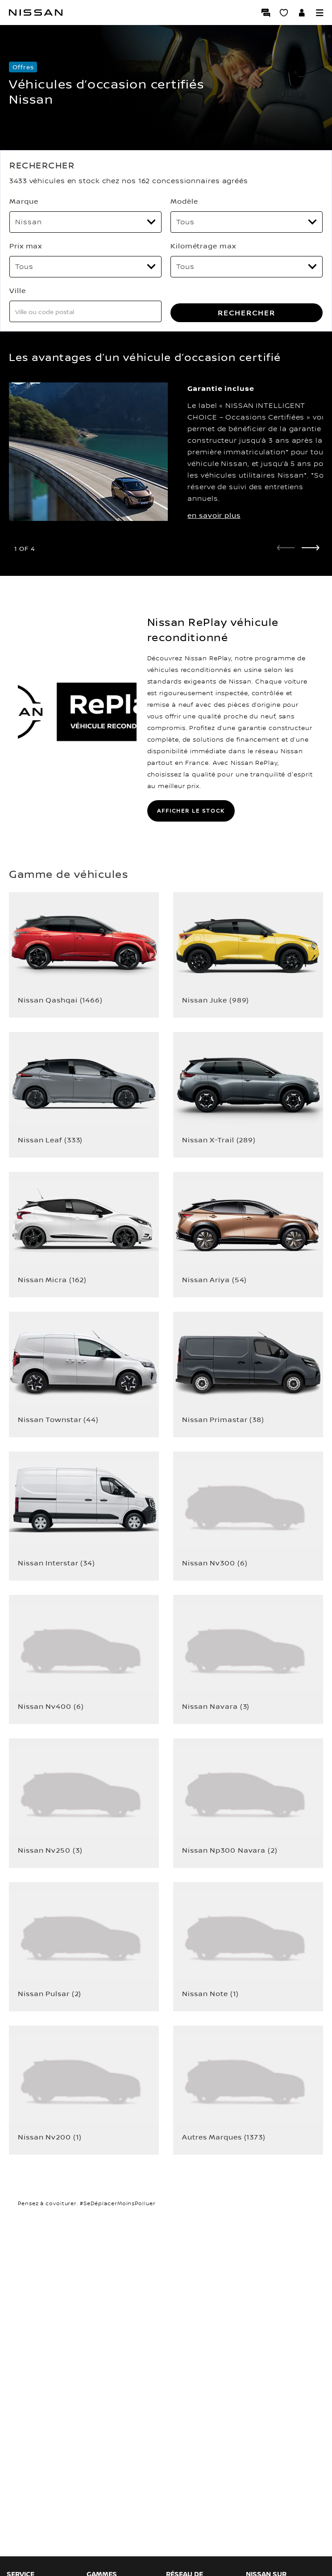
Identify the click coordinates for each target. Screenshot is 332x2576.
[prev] (285, 548)
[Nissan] (35, 12)
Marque (23, 201)
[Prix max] (85, 266)
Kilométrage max (203, 246)
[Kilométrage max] (246, 266)
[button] (319, 12)
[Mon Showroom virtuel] (284, 12)
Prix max (25, 246)
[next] (310, 548)
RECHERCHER (246, 313)
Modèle (184, 201)
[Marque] (85, 222)
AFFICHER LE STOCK (191, 810)
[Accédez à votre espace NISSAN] (302, 12)
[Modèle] (246, 222)
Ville (17, 290)
